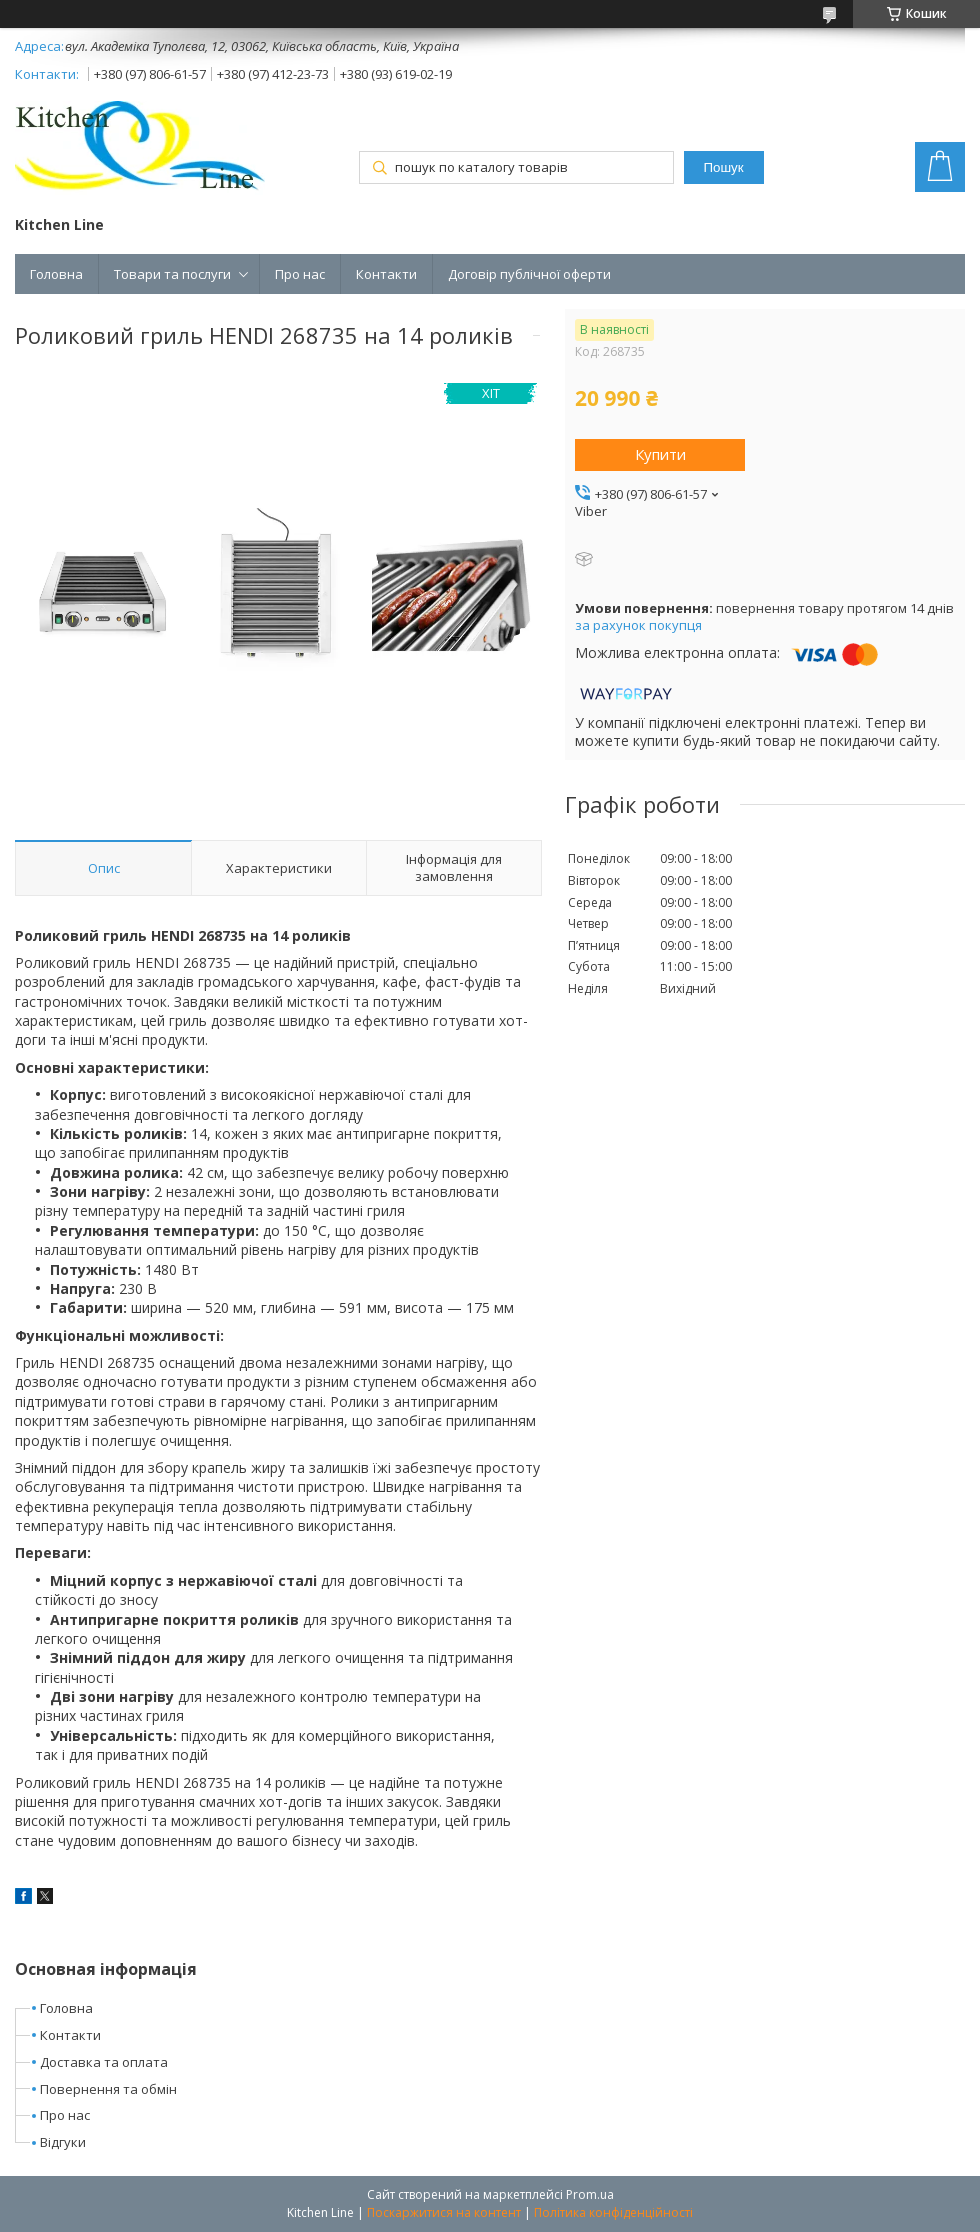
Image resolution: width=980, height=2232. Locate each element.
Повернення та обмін (108, 2089)
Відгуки (63, 2142)
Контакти (386, 274)
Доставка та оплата (104, 2062)
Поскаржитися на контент (444, 2212)
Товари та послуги (172, 274)
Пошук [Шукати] (723, 167)
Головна (56, 274)
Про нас (300, 274)
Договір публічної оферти (529, 274)
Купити (660, 454)
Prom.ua (590, 2194)
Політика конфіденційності (613, 2212)
